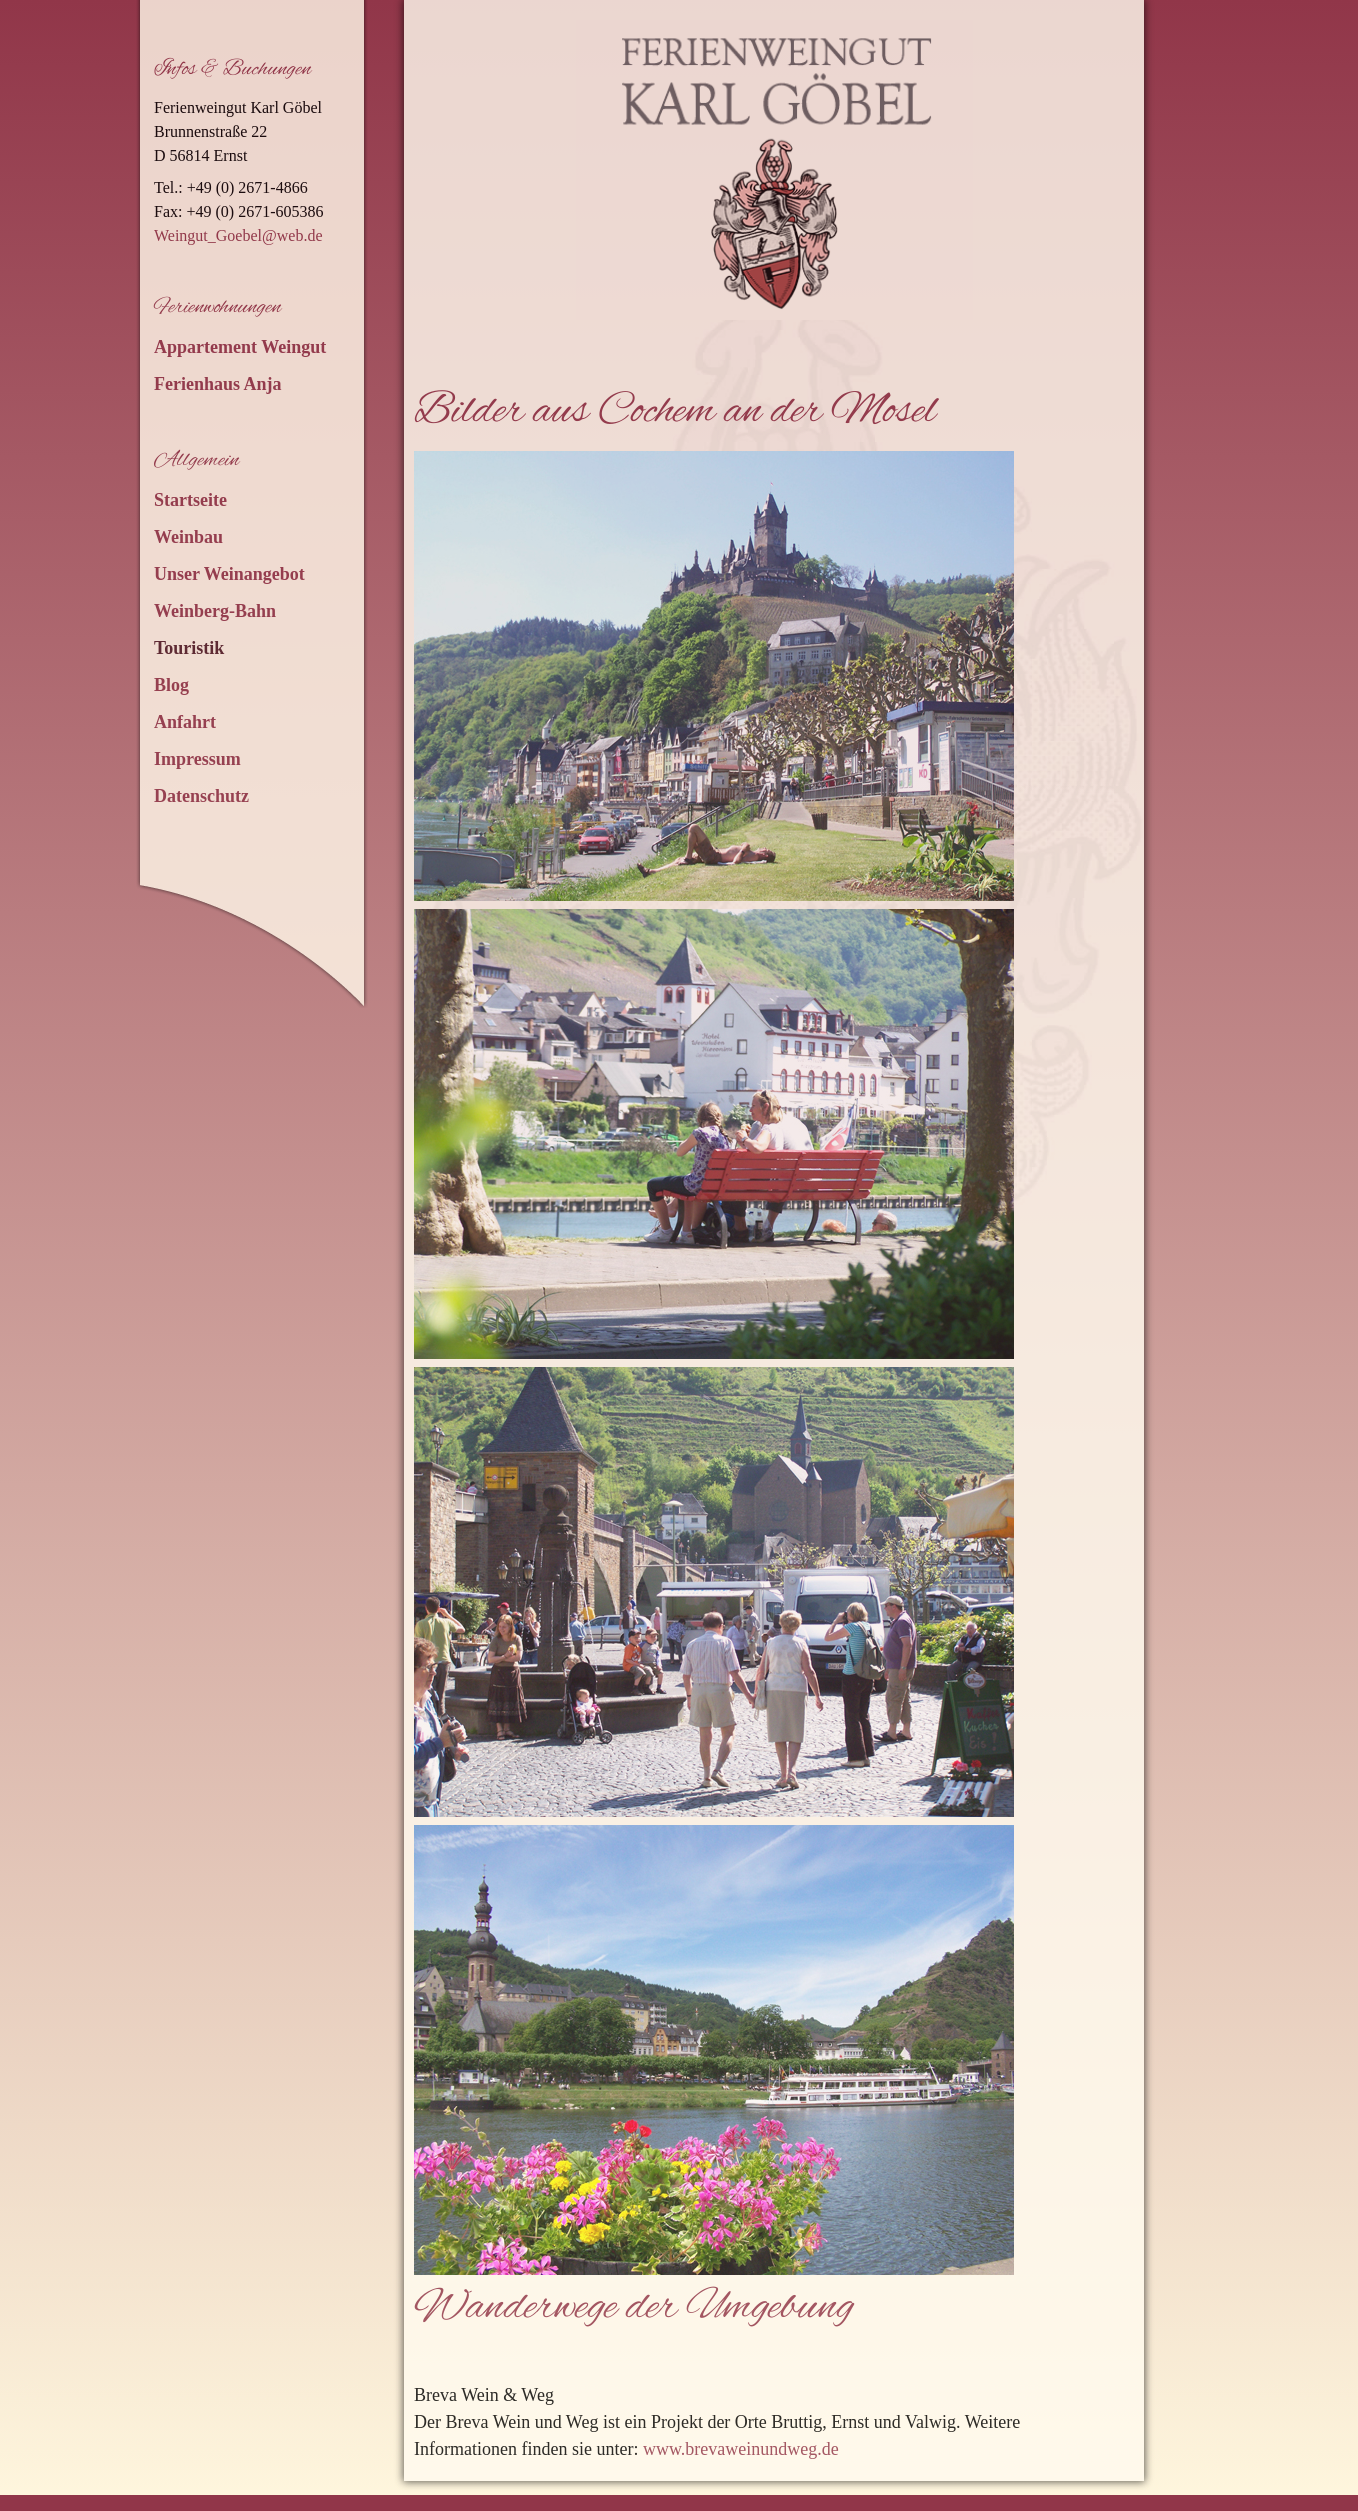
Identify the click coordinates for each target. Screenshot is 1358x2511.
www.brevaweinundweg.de (741, 2449)
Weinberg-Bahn (215, 611)
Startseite (190, 500)
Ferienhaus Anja (218, 384)
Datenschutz (201, 796)
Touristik (189, 648)
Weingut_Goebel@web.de (238, 235)
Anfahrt (185, 722)
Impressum (197, 759)
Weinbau (188, 537)
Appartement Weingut (240, 347)
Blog (171, 685)
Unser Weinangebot (229, 574)
